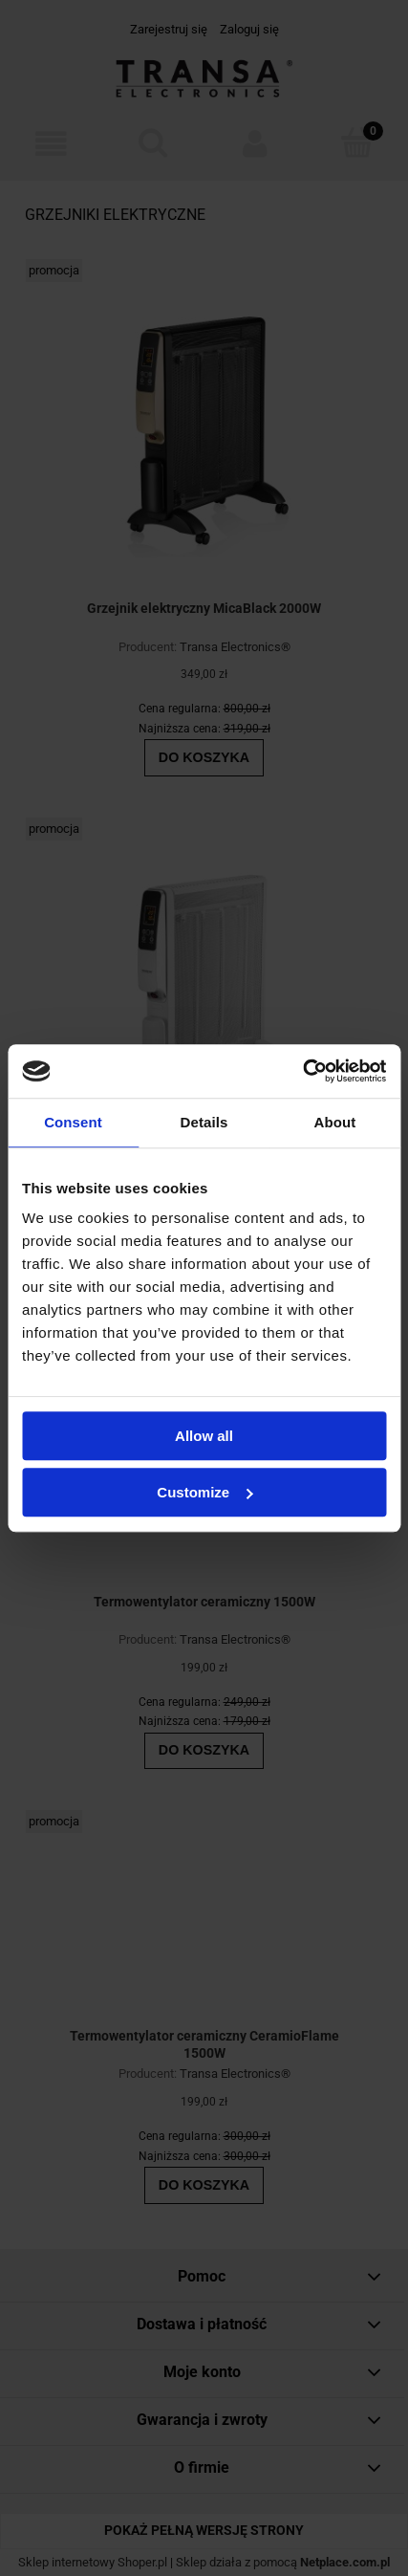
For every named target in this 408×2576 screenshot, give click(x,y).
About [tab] (335, 1122)
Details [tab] (204, 1122)
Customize (204, 1492)
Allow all (204, 1436)
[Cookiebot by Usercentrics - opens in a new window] (302, 1071)
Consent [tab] (73, 1122)
